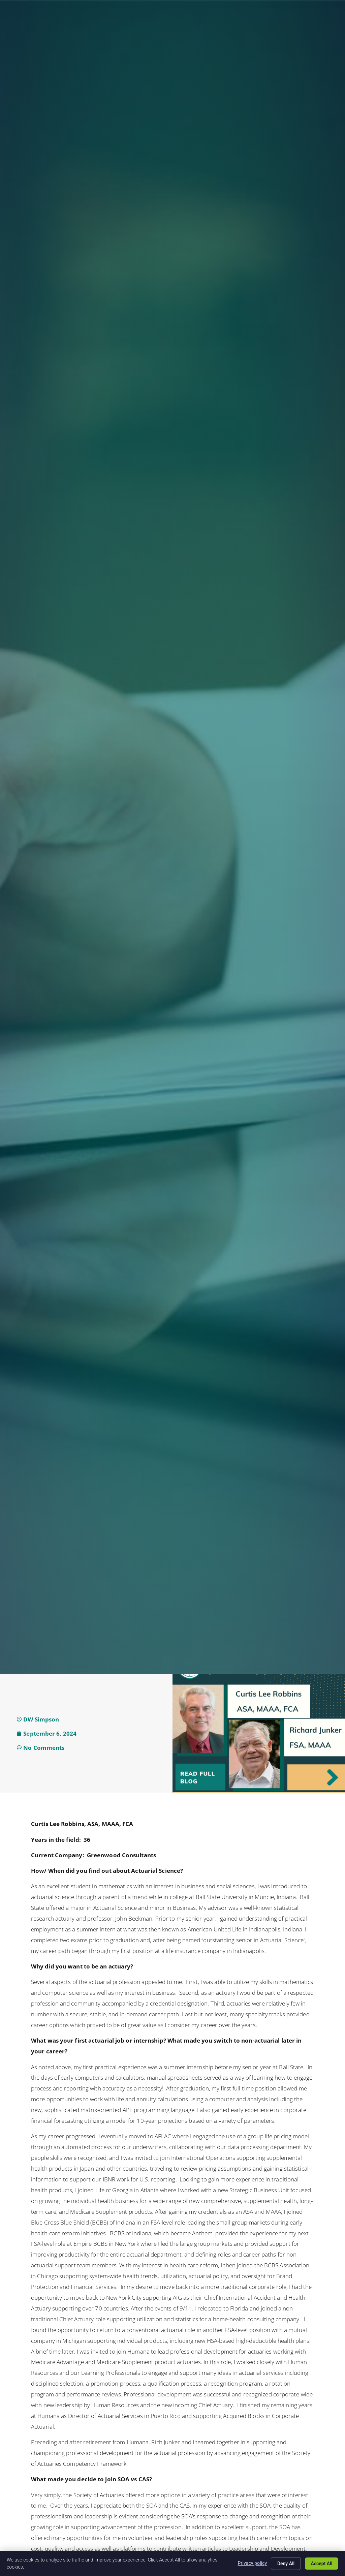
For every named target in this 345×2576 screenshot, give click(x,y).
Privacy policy (251, 2563)
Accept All (321, 2563)
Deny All (285, 2563)
